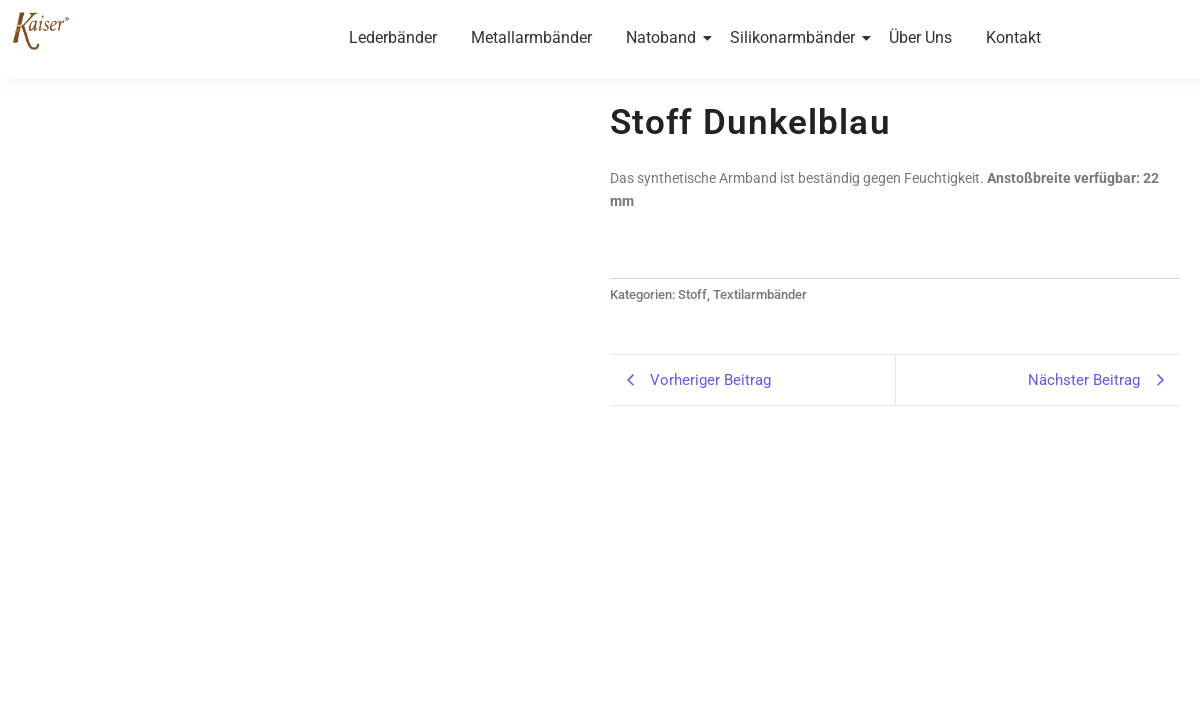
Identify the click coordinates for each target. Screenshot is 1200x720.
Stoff (692, 294)
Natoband (664, 37)
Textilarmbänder (760, 294)
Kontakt (1013, 37)
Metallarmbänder (531, 37)
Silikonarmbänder (796, 37)
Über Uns (920, 37)
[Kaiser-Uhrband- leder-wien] (40, 30)
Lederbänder (393, 37)
